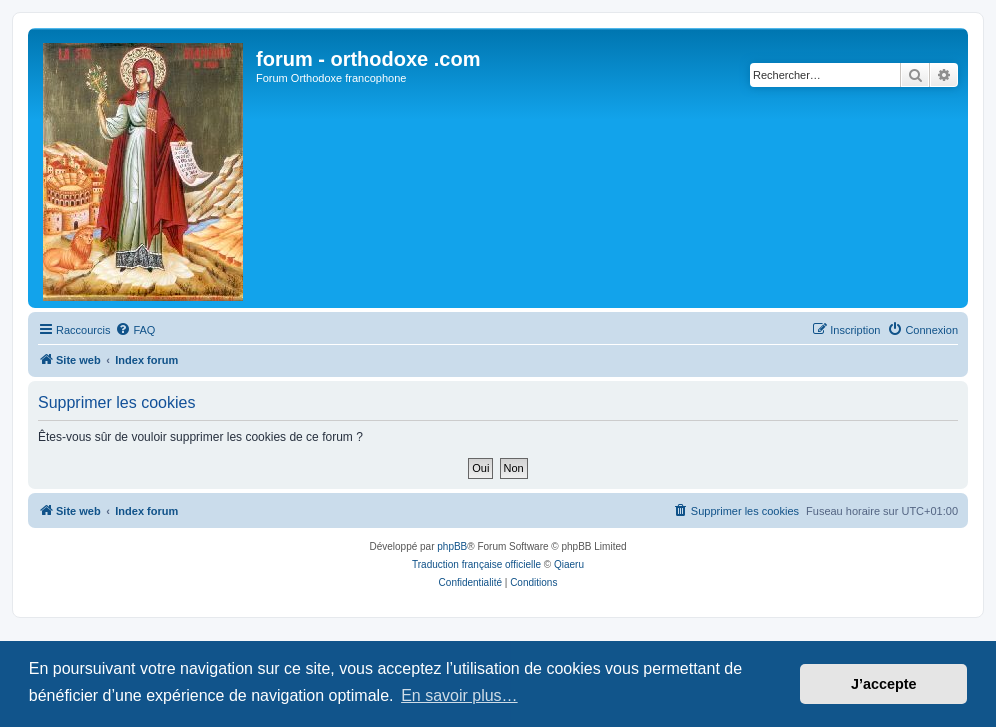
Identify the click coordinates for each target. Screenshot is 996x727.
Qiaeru (569, 564)
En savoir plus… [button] (459, 695)
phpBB (452, 546)
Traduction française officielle (476, 564)
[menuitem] (135, 330)
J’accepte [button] (884, 684)
